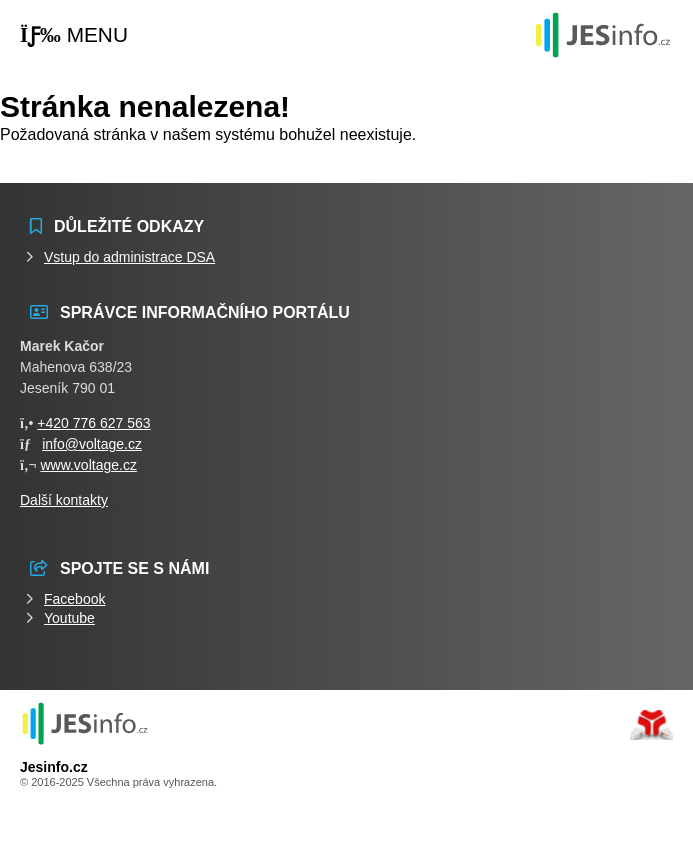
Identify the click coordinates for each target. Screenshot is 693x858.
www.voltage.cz (88, 465)
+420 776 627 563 (93, 423)
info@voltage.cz (92, 444)
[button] (74, 35)
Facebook (74, 599)
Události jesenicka (603, 34)
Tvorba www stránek (651, 725)
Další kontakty (64, 500)
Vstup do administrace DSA (129, 257)
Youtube (69, 618)
